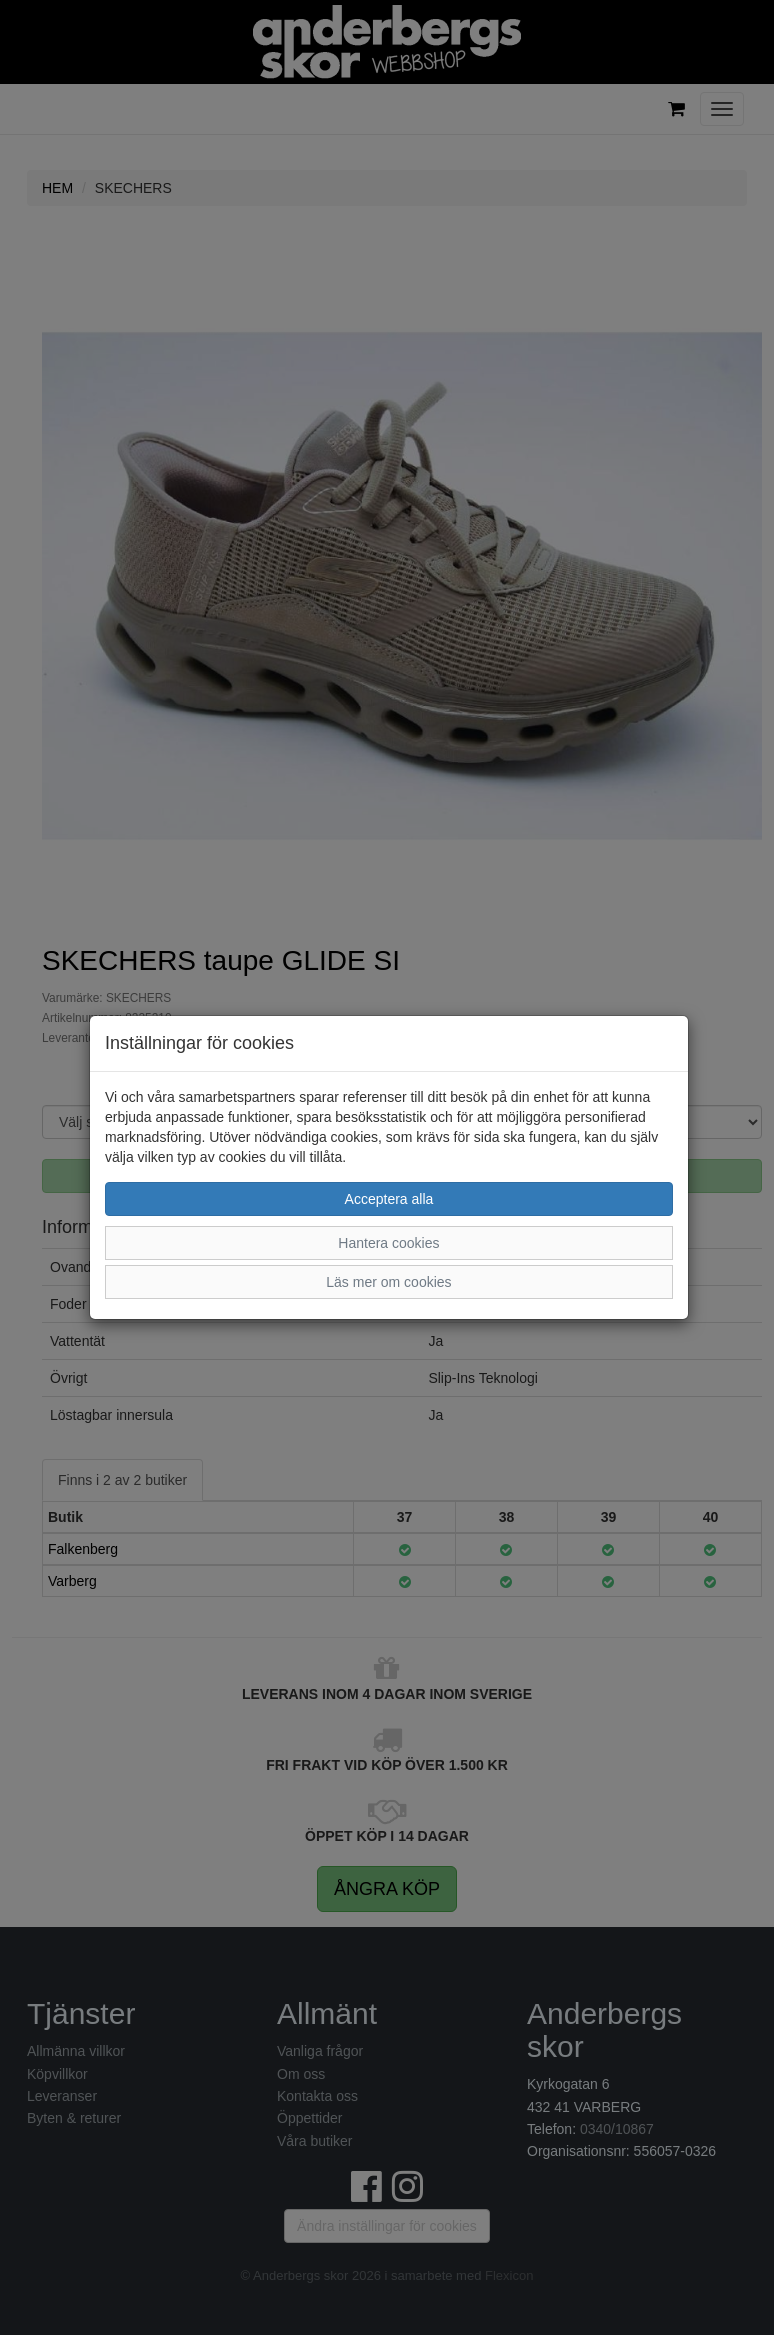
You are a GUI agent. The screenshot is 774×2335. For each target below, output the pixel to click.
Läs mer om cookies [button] (388, 1282)
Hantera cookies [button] (388, 1243)
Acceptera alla (389, 1199)
